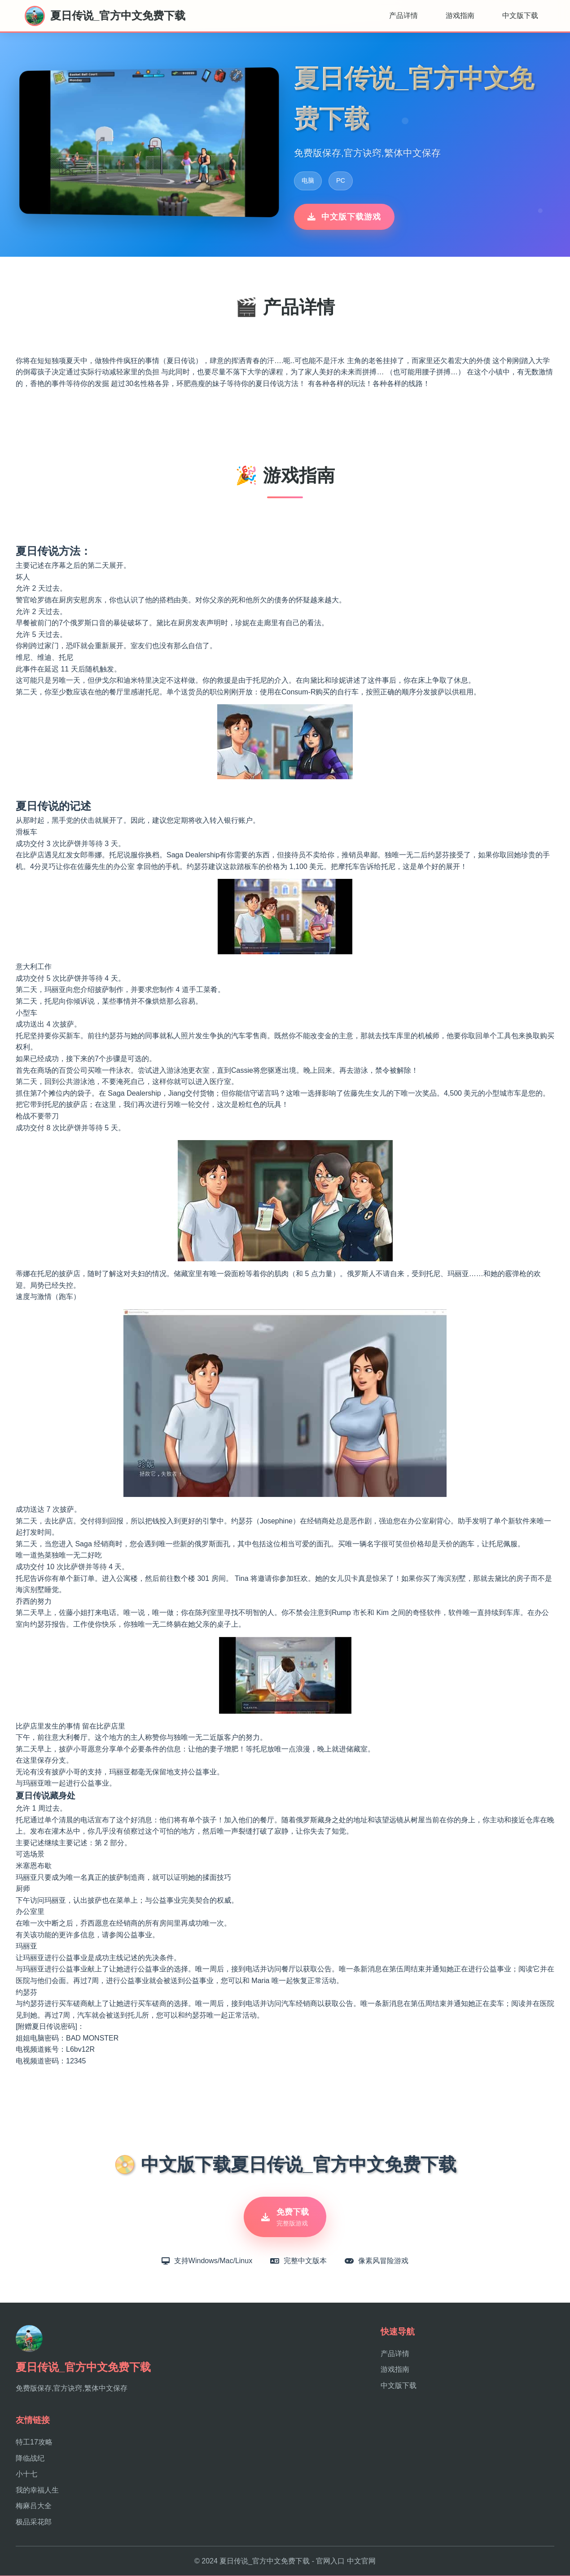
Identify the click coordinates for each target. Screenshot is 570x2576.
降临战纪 (30, 2458)
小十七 (26, 2474)
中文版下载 (520, 15)
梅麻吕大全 (34, 2506)
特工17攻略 (34, 2442)
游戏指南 (460, 15)
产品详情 (403, 15)
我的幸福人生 (37, 2490)
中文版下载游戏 (344, 216)
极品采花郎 (34, 2522)
